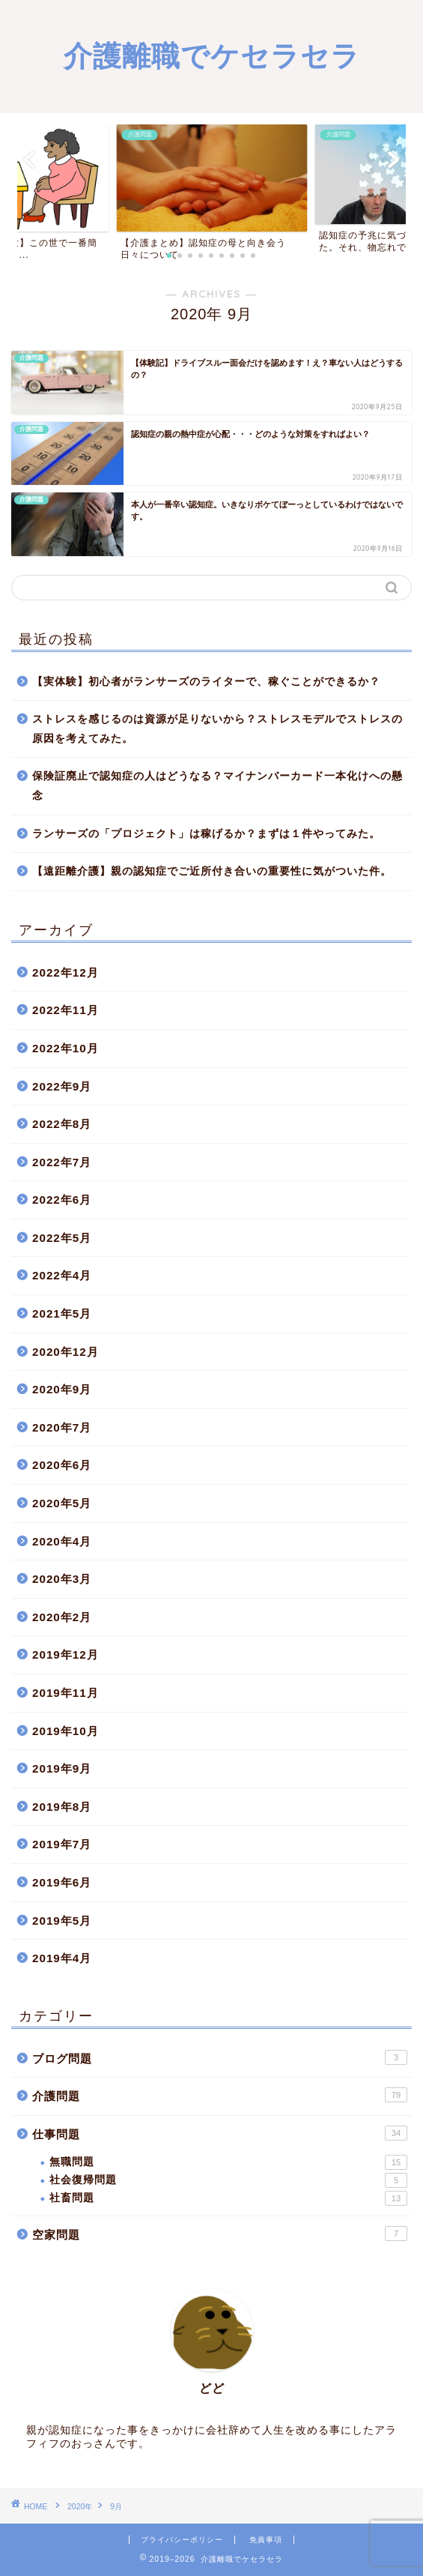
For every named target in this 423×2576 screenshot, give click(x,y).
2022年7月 (61, 1162)
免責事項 (265, 2540)
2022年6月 (61, 1199)
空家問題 (219, 2233)
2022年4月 (61, 1275)
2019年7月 (61, 1844)
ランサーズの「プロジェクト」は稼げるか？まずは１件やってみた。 (206, 833)
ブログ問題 (219, 2057)
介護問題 (219, 2094)
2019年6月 (61, 1882)
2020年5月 (61, 1503)
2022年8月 (61, 1123)
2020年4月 (61, 1541)
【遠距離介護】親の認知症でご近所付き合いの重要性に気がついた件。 (212, 871)
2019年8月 (61, 1806)
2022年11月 (65, 1010)
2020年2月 (61, 1617)
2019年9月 (61, 1768)
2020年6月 (61, 1465)
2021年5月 (61, 1313)
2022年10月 (65, 1048)
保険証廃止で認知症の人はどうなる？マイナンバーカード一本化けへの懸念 (217, 785)
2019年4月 (61, 1958)
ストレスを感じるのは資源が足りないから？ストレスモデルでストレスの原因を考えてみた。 (217, 729)
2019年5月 (61, 1920)
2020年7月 (61, 1427)
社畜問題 (228, 2198)
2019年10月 (65, 1731)
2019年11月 (65, 1692)
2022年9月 (61, 1086)
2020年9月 (61, 1389)
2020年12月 (65, 1351)
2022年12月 (65, 972)
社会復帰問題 (228, 2180)
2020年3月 (61, 1578)
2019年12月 (65, 1654)
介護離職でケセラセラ (212, 55)
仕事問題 (219, 2133)
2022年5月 (61, 1237)
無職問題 (228, 2162)
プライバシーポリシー (182, 2540)
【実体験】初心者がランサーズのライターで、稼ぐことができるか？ (206, 681)
